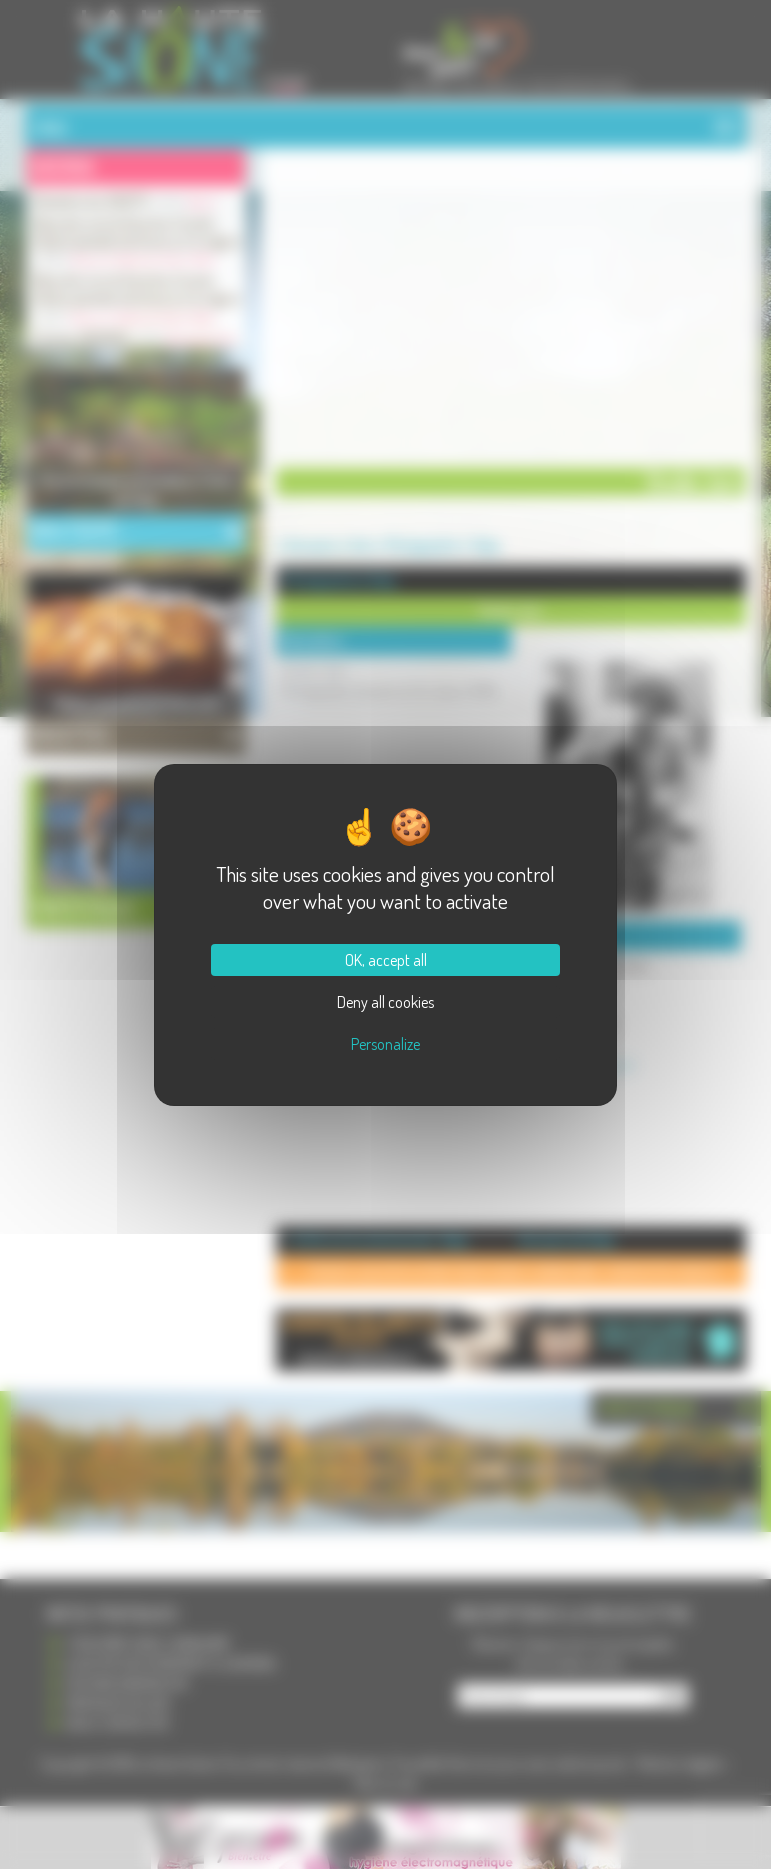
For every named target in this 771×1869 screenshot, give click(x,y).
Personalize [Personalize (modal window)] (385, 1044)
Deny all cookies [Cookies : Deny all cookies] (385, 1002)
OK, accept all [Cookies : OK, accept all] (386, 960)
